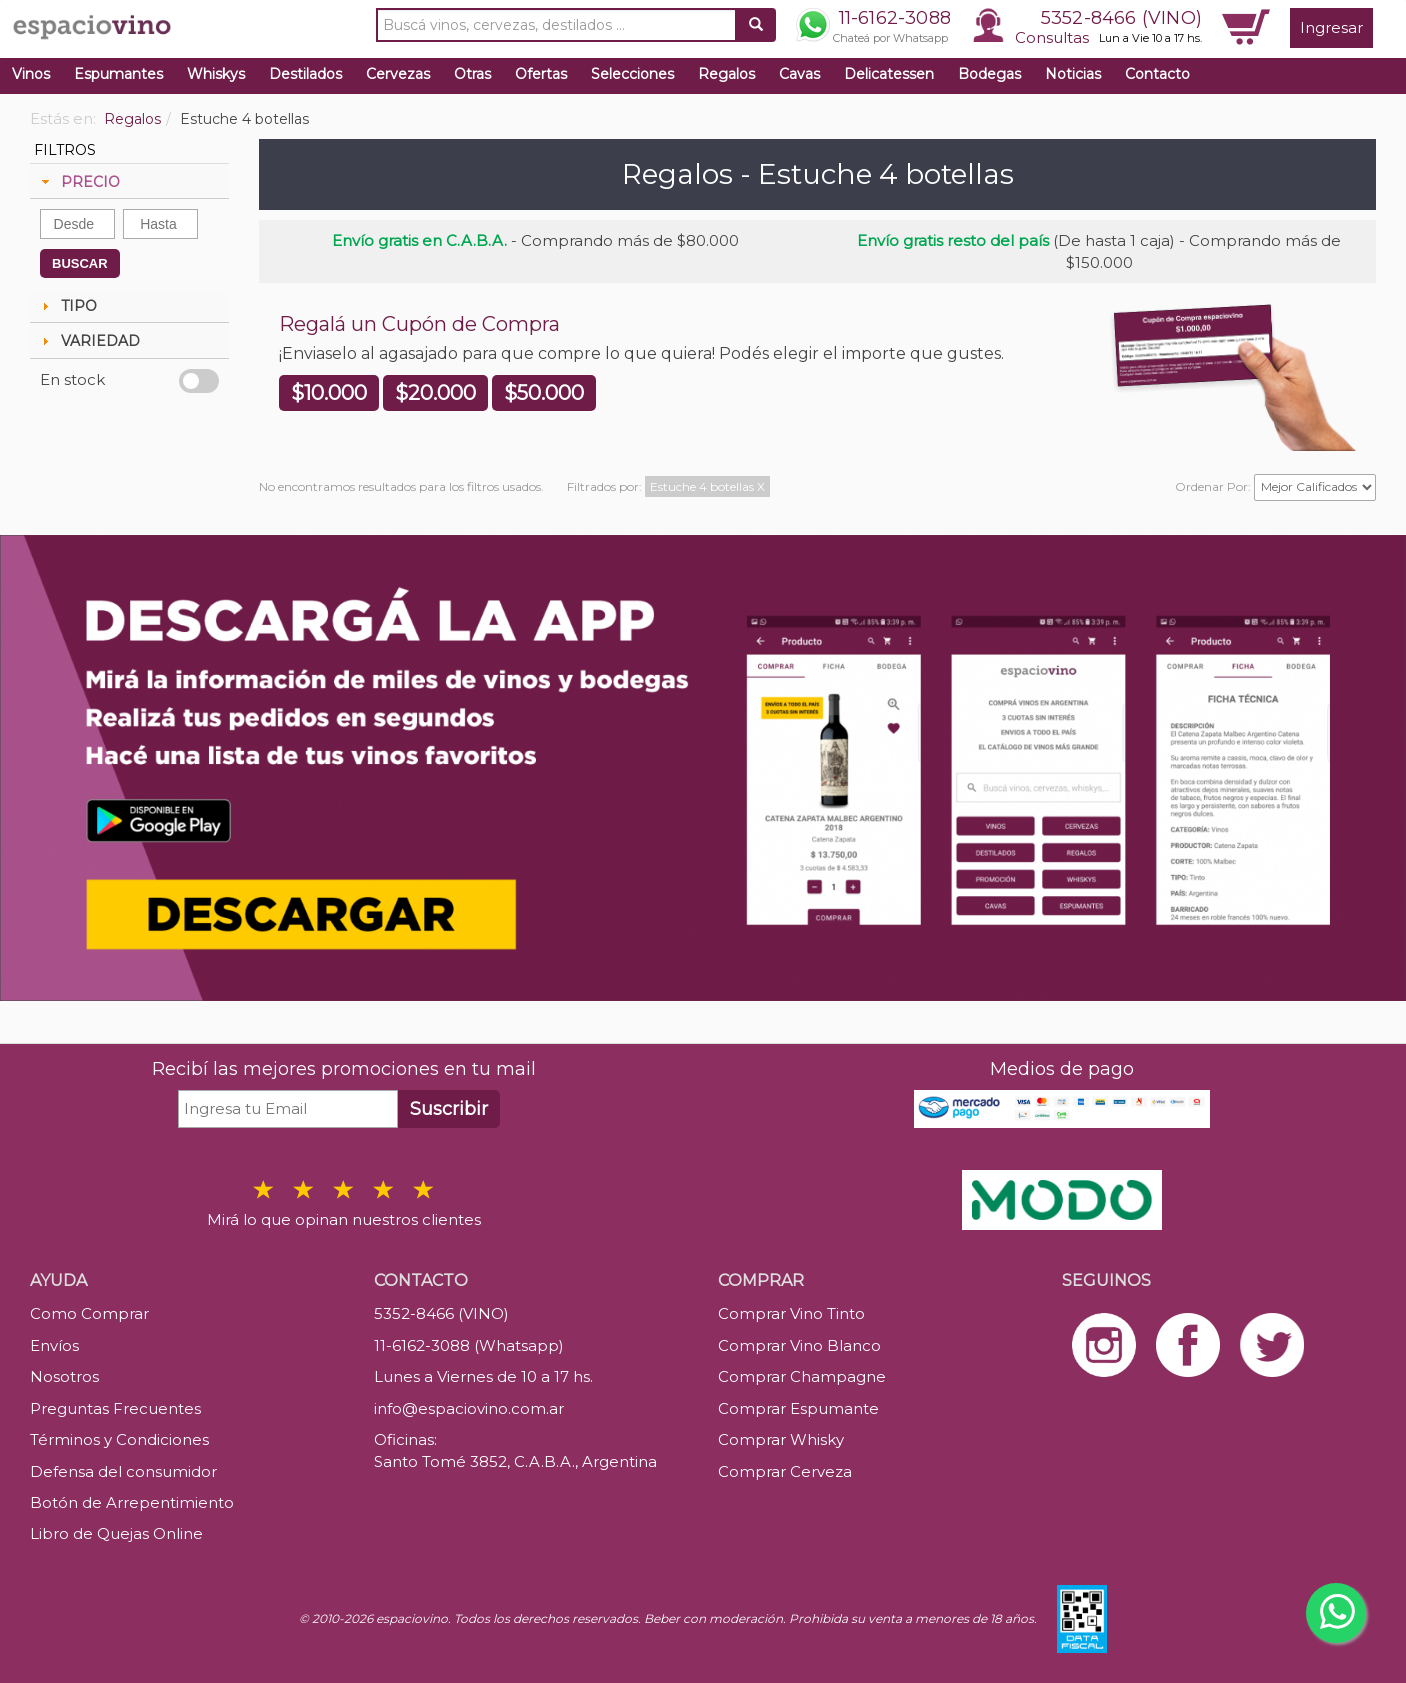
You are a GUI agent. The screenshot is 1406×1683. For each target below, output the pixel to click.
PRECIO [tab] (78, 182)
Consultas (1052, 37)
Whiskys (216, 74)
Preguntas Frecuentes (115, 1408)
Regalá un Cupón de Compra (419, 324)
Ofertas (541, 74)
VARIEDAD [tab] (88, 341)
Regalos (726, 74)
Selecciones (632, 74)
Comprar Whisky (781, 1439)
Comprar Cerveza (785, 1471)
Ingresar (1331, 27)
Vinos (31, 74)
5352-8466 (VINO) (1121, 18)
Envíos (54, 1345)
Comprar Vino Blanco (799, 1345)
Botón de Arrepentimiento (132, 1502)
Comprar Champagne (802, 1376)
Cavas (799, 74)
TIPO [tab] (67, 306)
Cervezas (398, 74)
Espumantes (118, 74)
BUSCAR (80, 263)
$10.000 (329, 393)
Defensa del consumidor (123, 1471)
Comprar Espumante (798, 1408)
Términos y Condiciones (119, 1439)
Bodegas (989, 74)
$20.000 (435, 393)
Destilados (305, 74)
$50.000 (544, 393)
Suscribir (449, 1109)
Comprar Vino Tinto (791, 1313)
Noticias (1073, 74)
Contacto (1157, 74)
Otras (472, 74)
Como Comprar (89, 1313)
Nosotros (64, 1376)
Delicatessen (889, 74)
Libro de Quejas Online (116, 1533)
